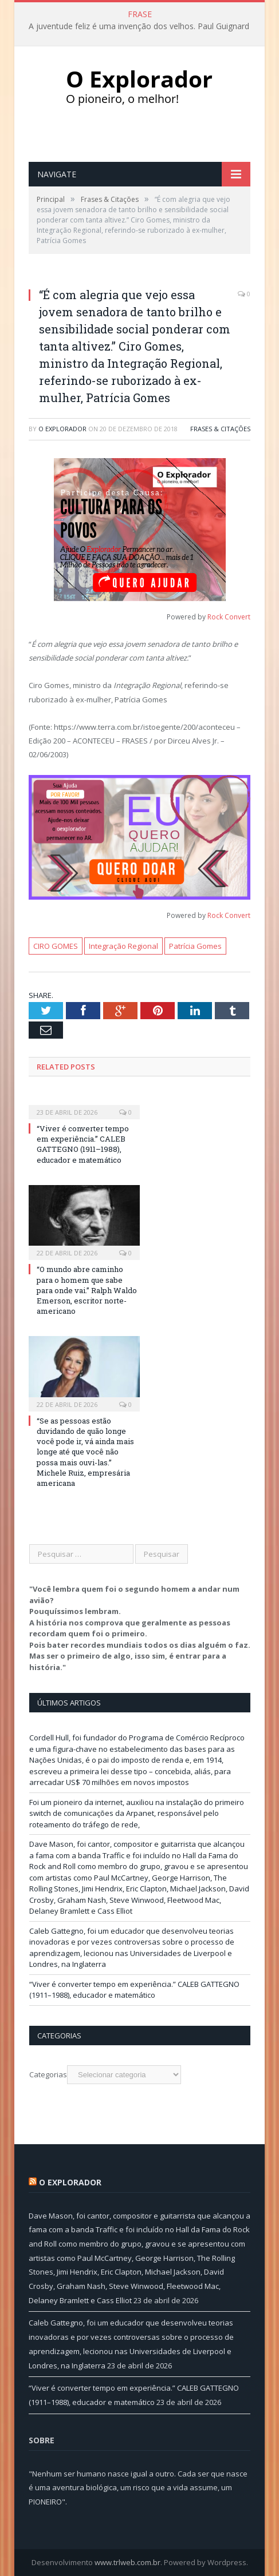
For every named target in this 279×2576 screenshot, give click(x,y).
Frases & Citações (220, 428)
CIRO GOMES (55, 946)
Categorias (48, 2074)
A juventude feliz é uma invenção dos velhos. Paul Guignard (139, 26)
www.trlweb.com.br (127, 2562)
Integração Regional (123, 946)
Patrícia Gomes (195, 946)
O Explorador (62, 428)
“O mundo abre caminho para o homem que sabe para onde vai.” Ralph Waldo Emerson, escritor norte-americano (87, 1290)
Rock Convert (228, 617)
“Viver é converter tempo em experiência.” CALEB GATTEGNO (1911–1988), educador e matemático (83, 1144)
